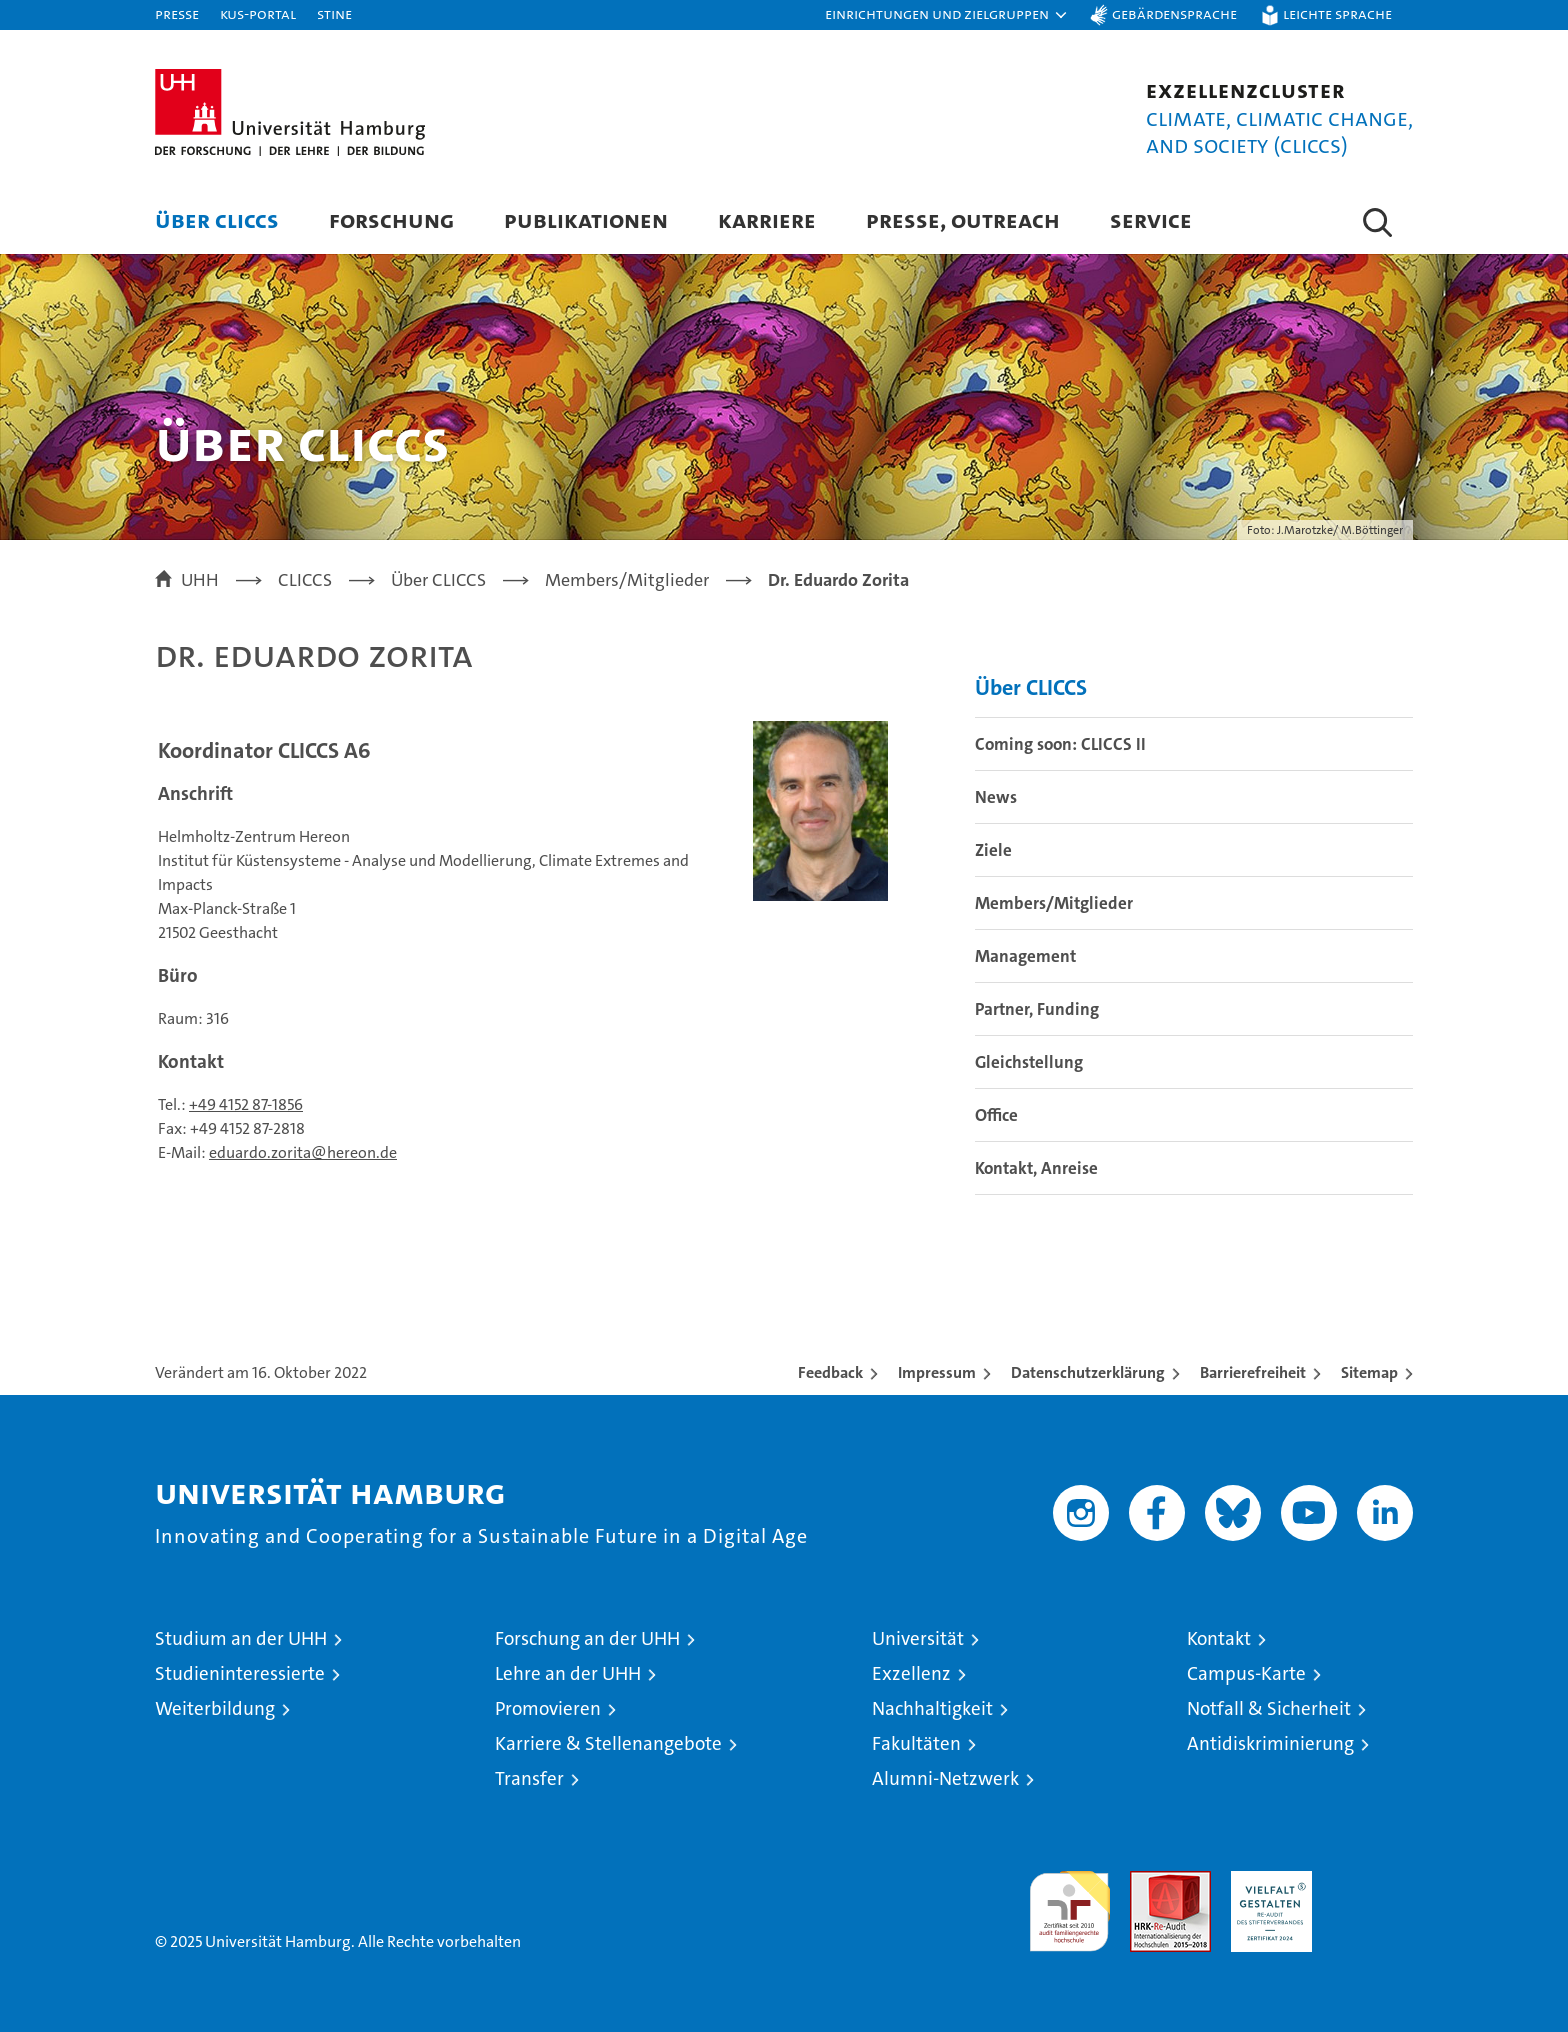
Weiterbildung (215, 1708)
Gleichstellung (1029, 1062)
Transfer (529, 1778)
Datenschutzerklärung (1088, 1372)
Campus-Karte (1246, 1673)
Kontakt (1219, 1638)
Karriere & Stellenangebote (608, 1743)
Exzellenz (911, 1673)
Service (1151, 219)
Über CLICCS (217, 219)
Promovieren (548, 1708)
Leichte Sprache (1337, 13)
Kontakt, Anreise (1036, 1168)
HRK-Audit (1266, 1881)
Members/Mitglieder (1054, 903)
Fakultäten (916, 1743)
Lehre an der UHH (568, 1673)
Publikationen (586, 219)
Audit (1149, 1881)
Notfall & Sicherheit (1269, 1708)
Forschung (391, 219)
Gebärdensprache (1174, 13)
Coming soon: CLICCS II (1060, 744)
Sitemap (1369, 1372)
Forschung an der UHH (587, 1638)
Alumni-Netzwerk (945, 1778)
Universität (918, 1638)
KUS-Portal (258, 13)
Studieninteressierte (240, 1673)
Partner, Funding (1037, 1009)
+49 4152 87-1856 (246, 1104)
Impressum (937, 1372)
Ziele (993, 850)
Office (996, 1115)
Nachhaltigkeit (932, 1708)
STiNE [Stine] (334, 13)
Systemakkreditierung (1372, 1881)
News (996, 797)
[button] (947, 15)
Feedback (830, 1372)
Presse (177, 13)
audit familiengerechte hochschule (1069, 1902)
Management (1025, 956)
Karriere (767, 219)
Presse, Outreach (963, 219)
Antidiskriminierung (1270, 1743)
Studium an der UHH (241, 1638)
